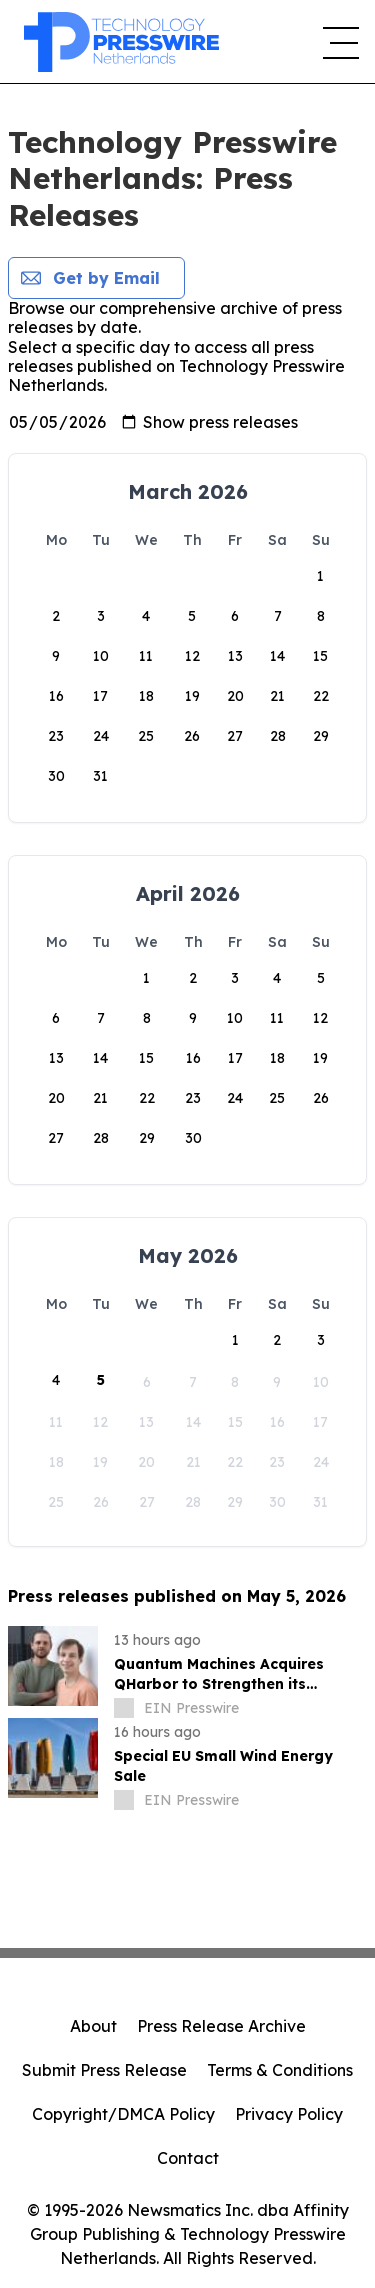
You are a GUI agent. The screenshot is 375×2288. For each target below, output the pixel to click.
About (93, 2026)
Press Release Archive (221, 2026)
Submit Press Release (104, 2070)
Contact (188, 2158)
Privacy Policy (289, 2114)
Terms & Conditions (280, 2070)
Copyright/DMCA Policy (123, 2114)
